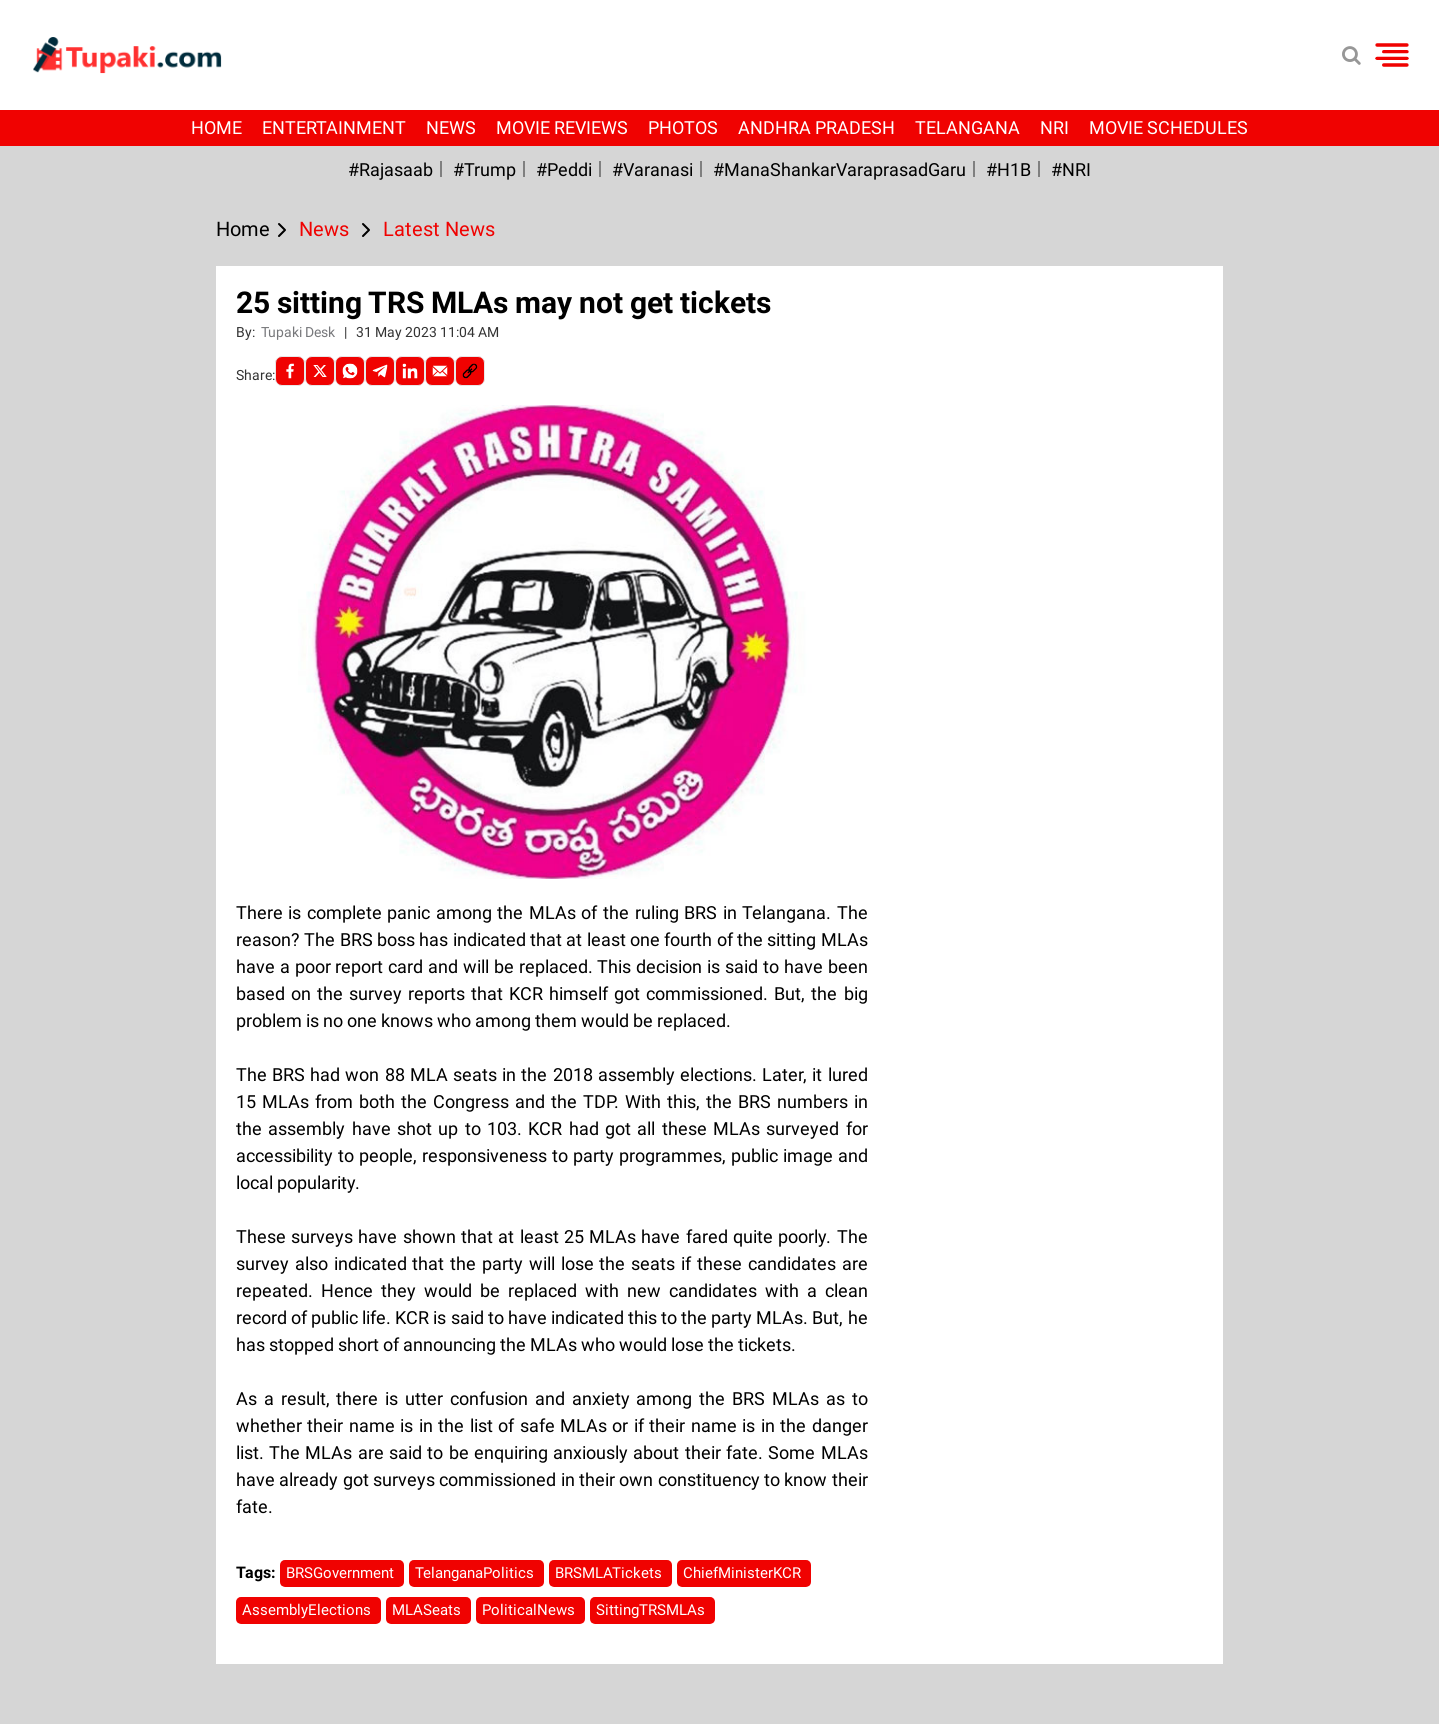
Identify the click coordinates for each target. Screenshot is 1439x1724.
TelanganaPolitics (476, 1573)
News (451, 127)
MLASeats (428, 1610)
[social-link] (470, 371)
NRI (1054, 127)
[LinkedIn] (410, 371)
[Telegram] (380, 371)
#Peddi (564, 169)
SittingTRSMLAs (652, 1610)
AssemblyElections (308, 1610)
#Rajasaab (390, 169)
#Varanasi (652, 169)
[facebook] (290, 371)
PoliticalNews (530, 1610)
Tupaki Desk (299, 332)
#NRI (1071, 169)
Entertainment (334, 127)
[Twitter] (320, 371)
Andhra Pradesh (816, 127)
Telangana (967, 127)
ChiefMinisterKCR (744, 1573)
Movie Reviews (562, 127)
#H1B (1008, 169)
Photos (683, 127)
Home (216, 127)
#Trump (484, 169)
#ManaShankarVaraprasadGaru (839, 169)
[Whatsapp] (350, 371)
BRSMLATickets (610, 1573)
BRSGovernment (342, 1573)
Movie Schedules (1168, 127)
